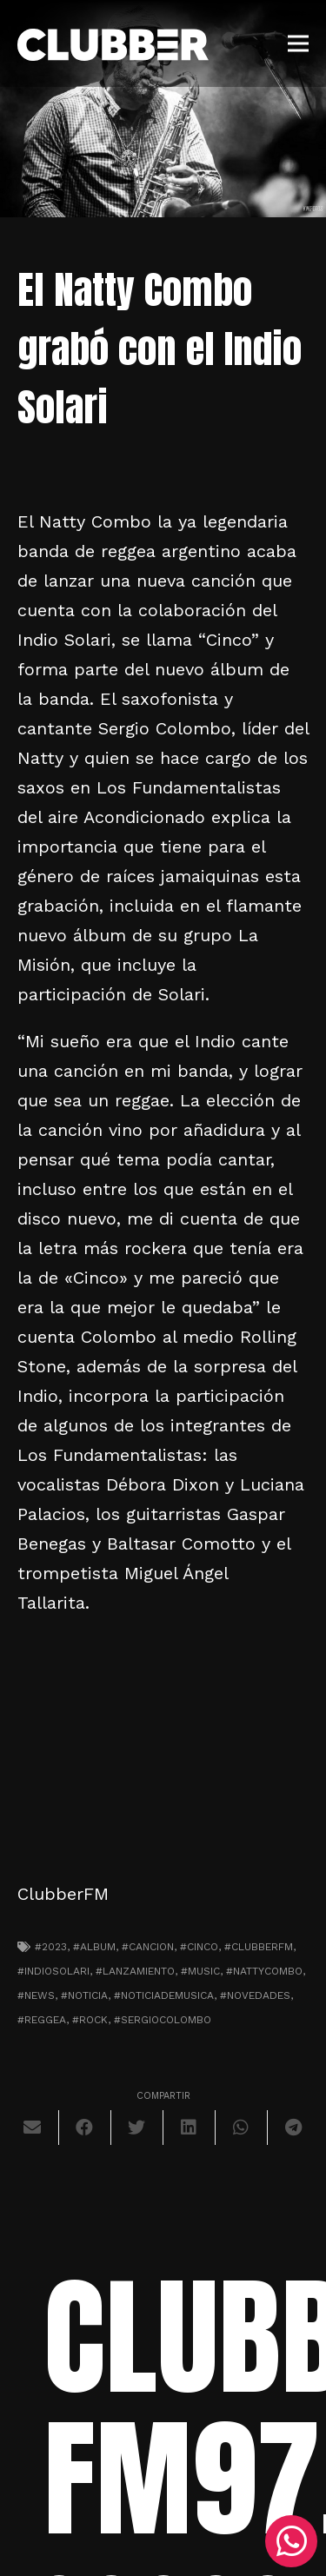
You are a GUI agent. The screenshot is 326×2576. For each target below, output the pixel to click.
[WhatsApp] (291, 2541)
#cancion (148, 1947)
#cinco (199, 1947)
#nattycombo (264, 1971)
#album (94, 1947)
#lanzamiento (135, 1971)
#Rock (90, 2020)
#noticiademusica (164, 1995)
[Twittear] (137, 2127)
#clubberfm (258, 1947)
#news (36, 1995)
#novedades (255, 1995)
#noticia (84, 1995)
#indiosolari (53, 1971)
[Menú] (298, 43)
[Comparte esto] (85, 2127)
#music (200, 1971)
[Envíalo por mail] (33, 2127)
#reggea (41, 2020)
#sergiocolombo (162, 2020)
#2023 (51, 1947)
